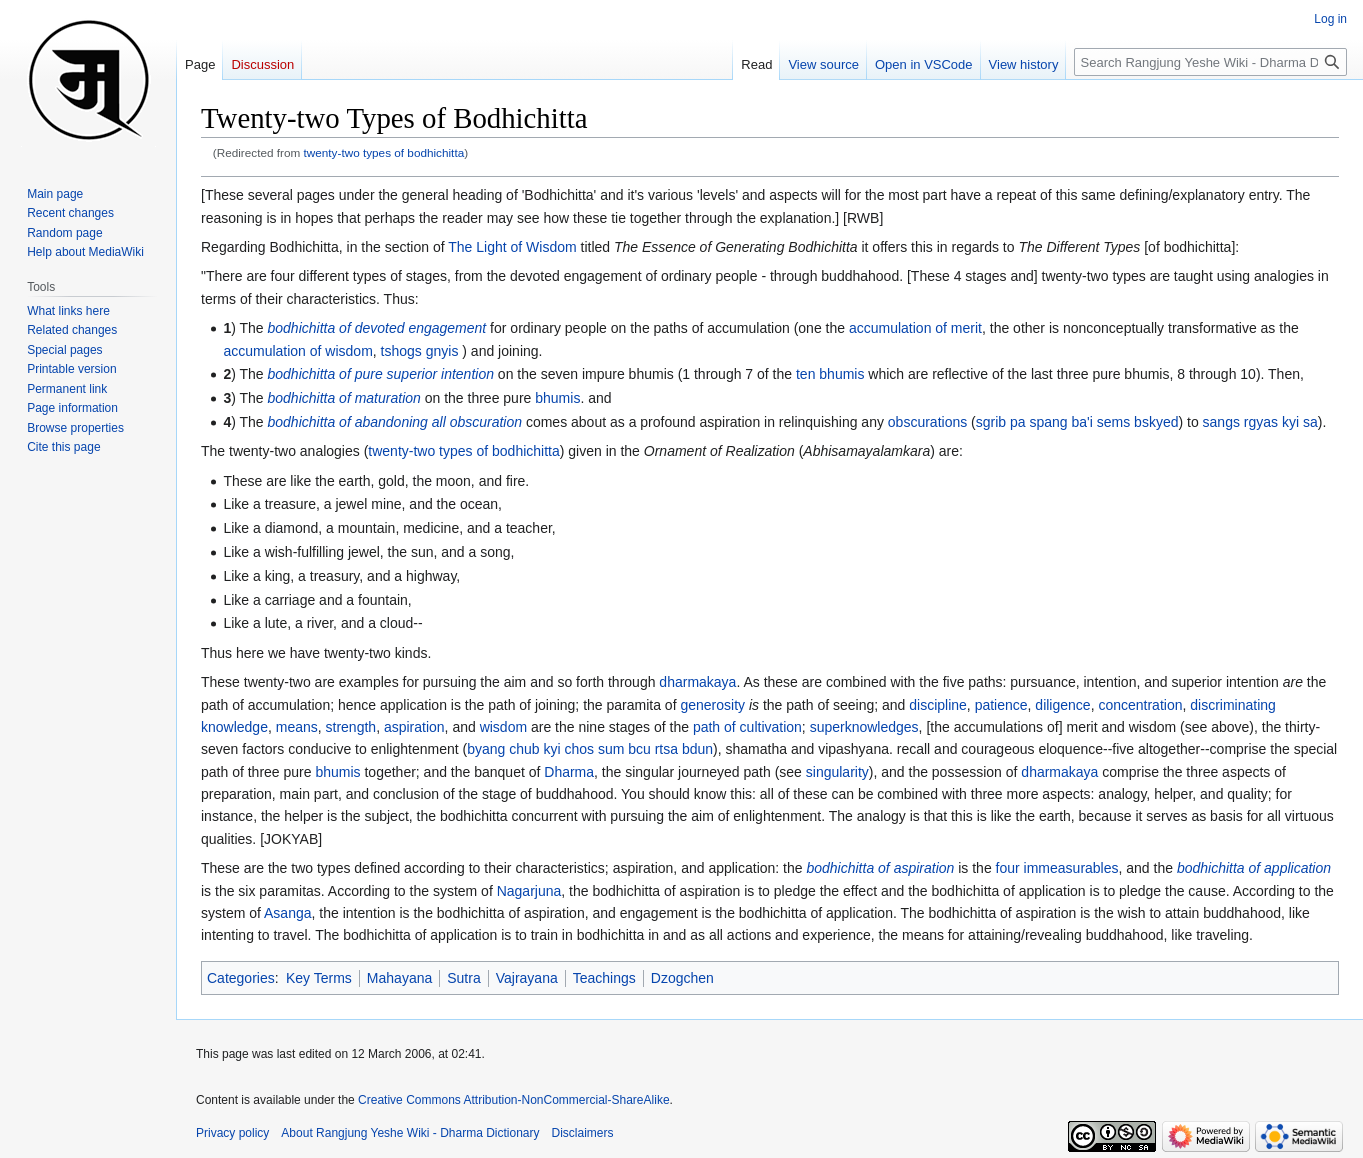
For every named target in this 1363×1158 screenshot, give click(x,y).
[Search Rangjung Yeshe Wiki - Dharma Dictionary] (1210, 62)
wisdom (503, 727)
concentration (1140, 705)
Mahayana (399, 978)
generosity (712, 705)
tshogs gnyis (420, 351)
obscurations (927, 422)
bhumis (557, 398)
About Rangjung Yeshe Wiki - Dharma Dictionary (410, 1133)
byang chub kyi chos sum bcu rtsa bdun (590, 749)
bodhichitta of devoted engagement (377, 328)
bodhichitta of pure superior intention (381, 374)
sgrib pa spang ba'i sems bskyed (1077, 422)
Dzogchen (682, 978)
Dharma (569, 772)
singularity (837, 772)
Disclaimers (583, 1133)
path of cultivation (747, 727)
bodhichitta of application (1254, 868)
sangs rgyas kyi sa (1260, 422)
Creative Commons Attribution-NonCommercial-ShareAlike (513, 1100)
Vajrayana (527, 978)
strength (351, 727)
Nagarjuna (529, 891)
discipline (938, 705)
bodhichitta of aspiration (880, 868)
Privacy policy (232, 1133)
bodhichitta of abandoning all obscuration (395, 422)
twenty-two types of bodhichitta (384, 152)
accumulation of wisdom (297, 351)
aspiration (414, 727)
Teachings (604, 978)
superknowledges (864, 727)
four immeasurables (1057, 868)
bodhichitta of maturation (344, 398)
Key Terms (319, 978)
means (297, 727)
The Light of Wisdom (512, 247)
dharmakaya (697, 682)
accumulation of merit (915, 328)
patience (1001, 705)
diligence (1062, 705)
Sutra (463, 978)
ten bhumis (830, 374)
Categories (241, 978)
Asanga (287, 913)
